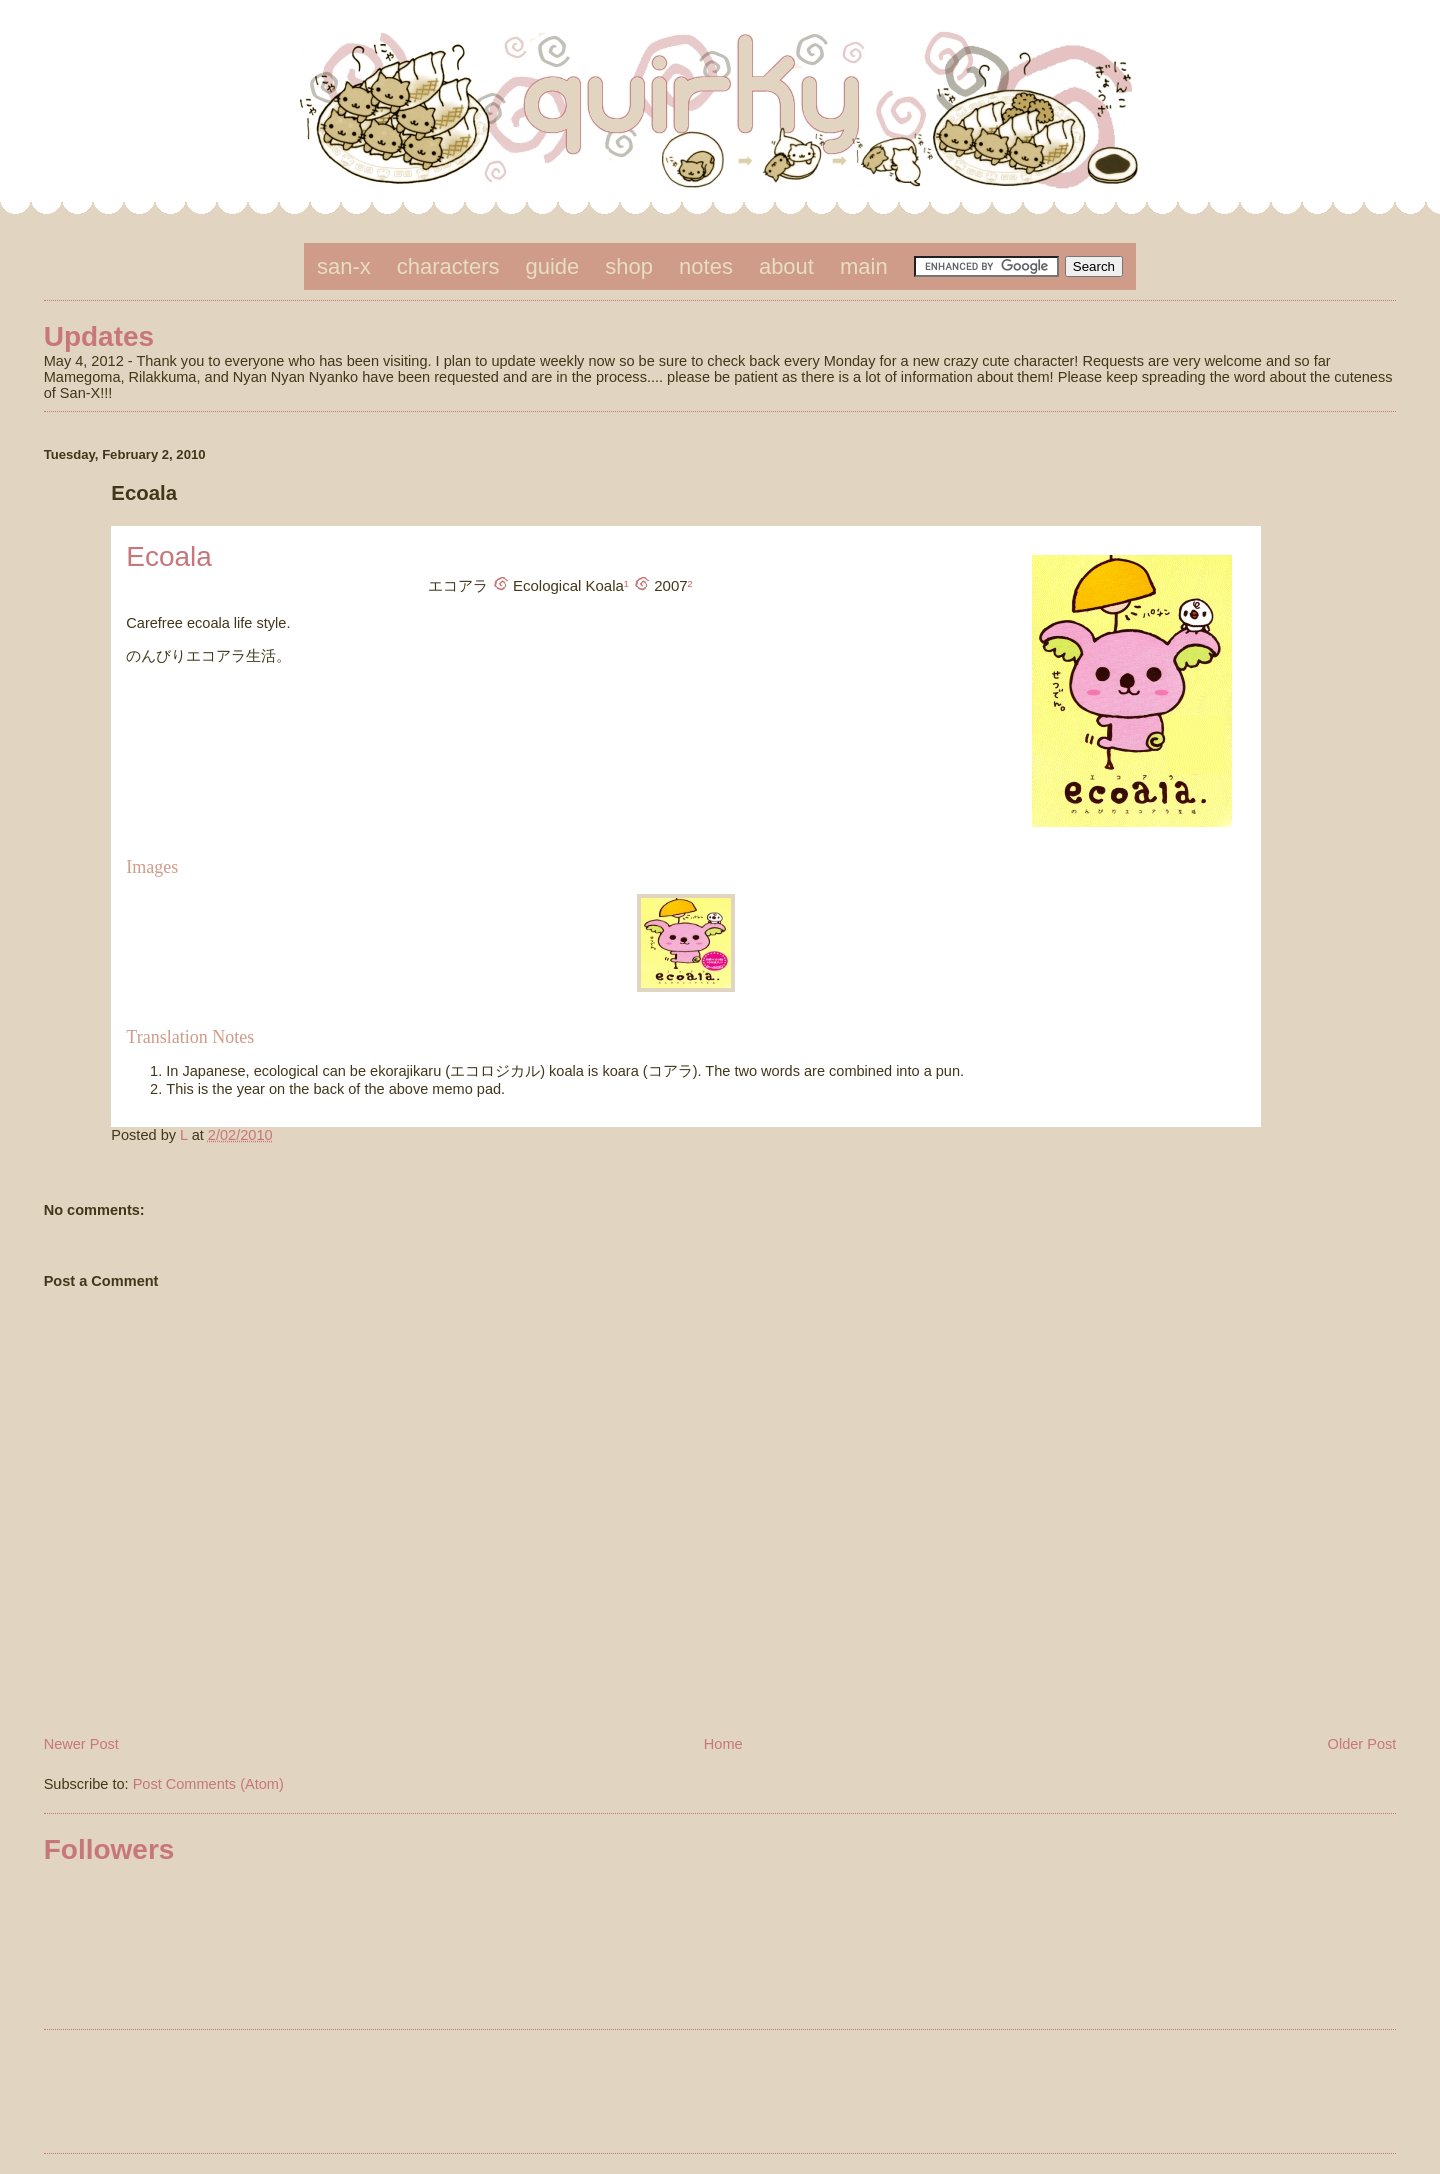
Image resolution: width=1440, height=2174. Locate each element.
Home (723, 1744)
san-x (344, 266)
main (864, 266)
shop (629, 266)
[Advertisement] (720, 2095)
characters (448, 266)
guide (553, 266)
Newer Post (81, 1744)
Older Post (1362, 1744)
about (786, 266)
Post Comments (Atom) (208, 1784)
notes (706, 266)
